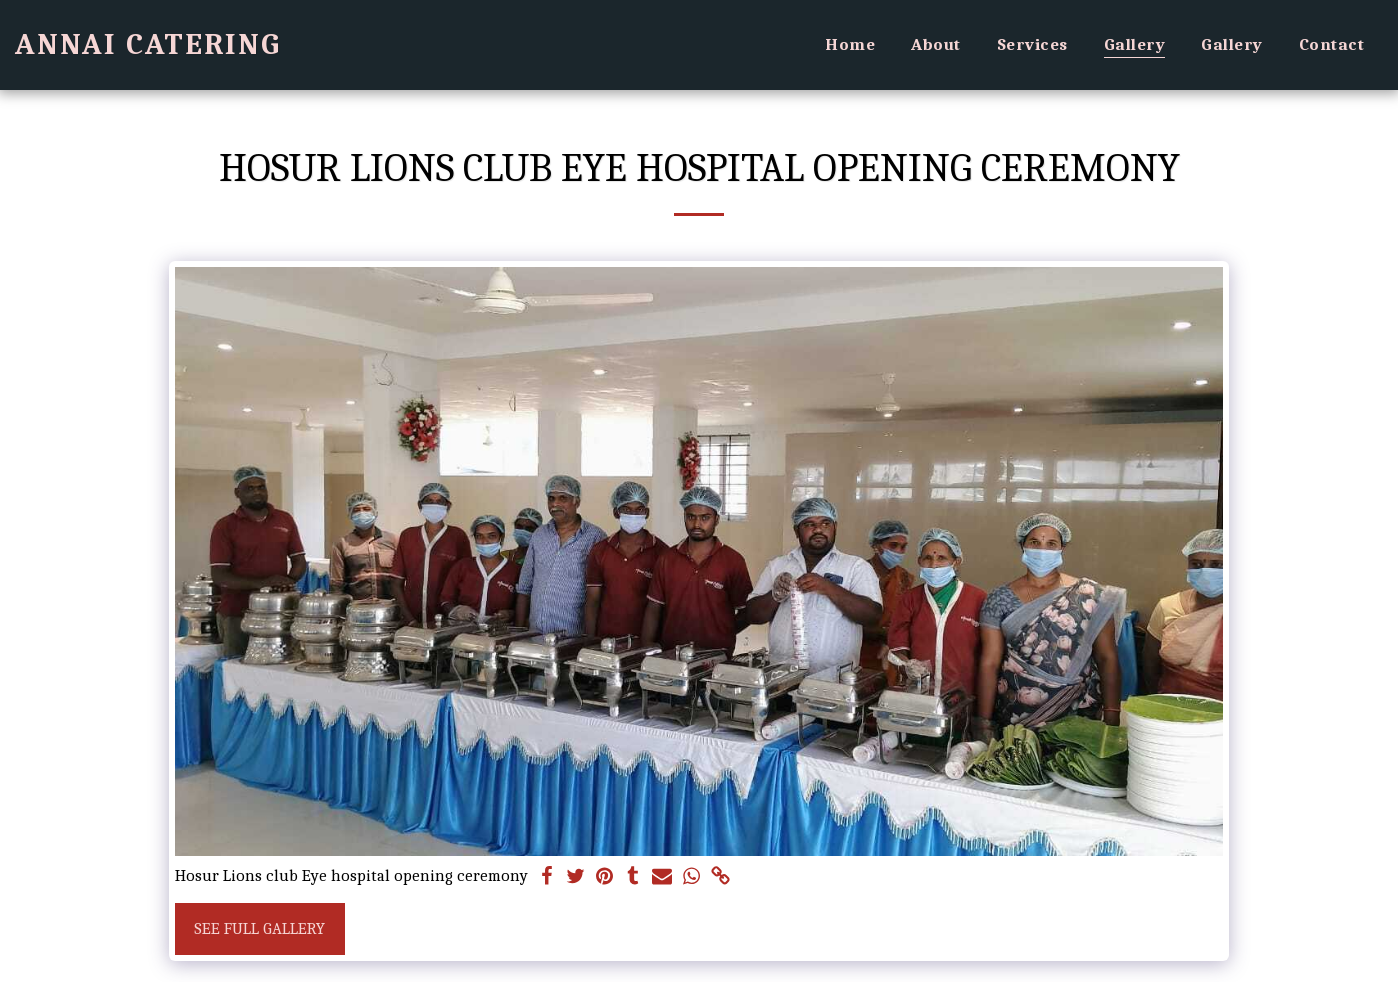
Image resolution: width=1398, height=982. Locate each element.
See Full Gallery (259, 928)
